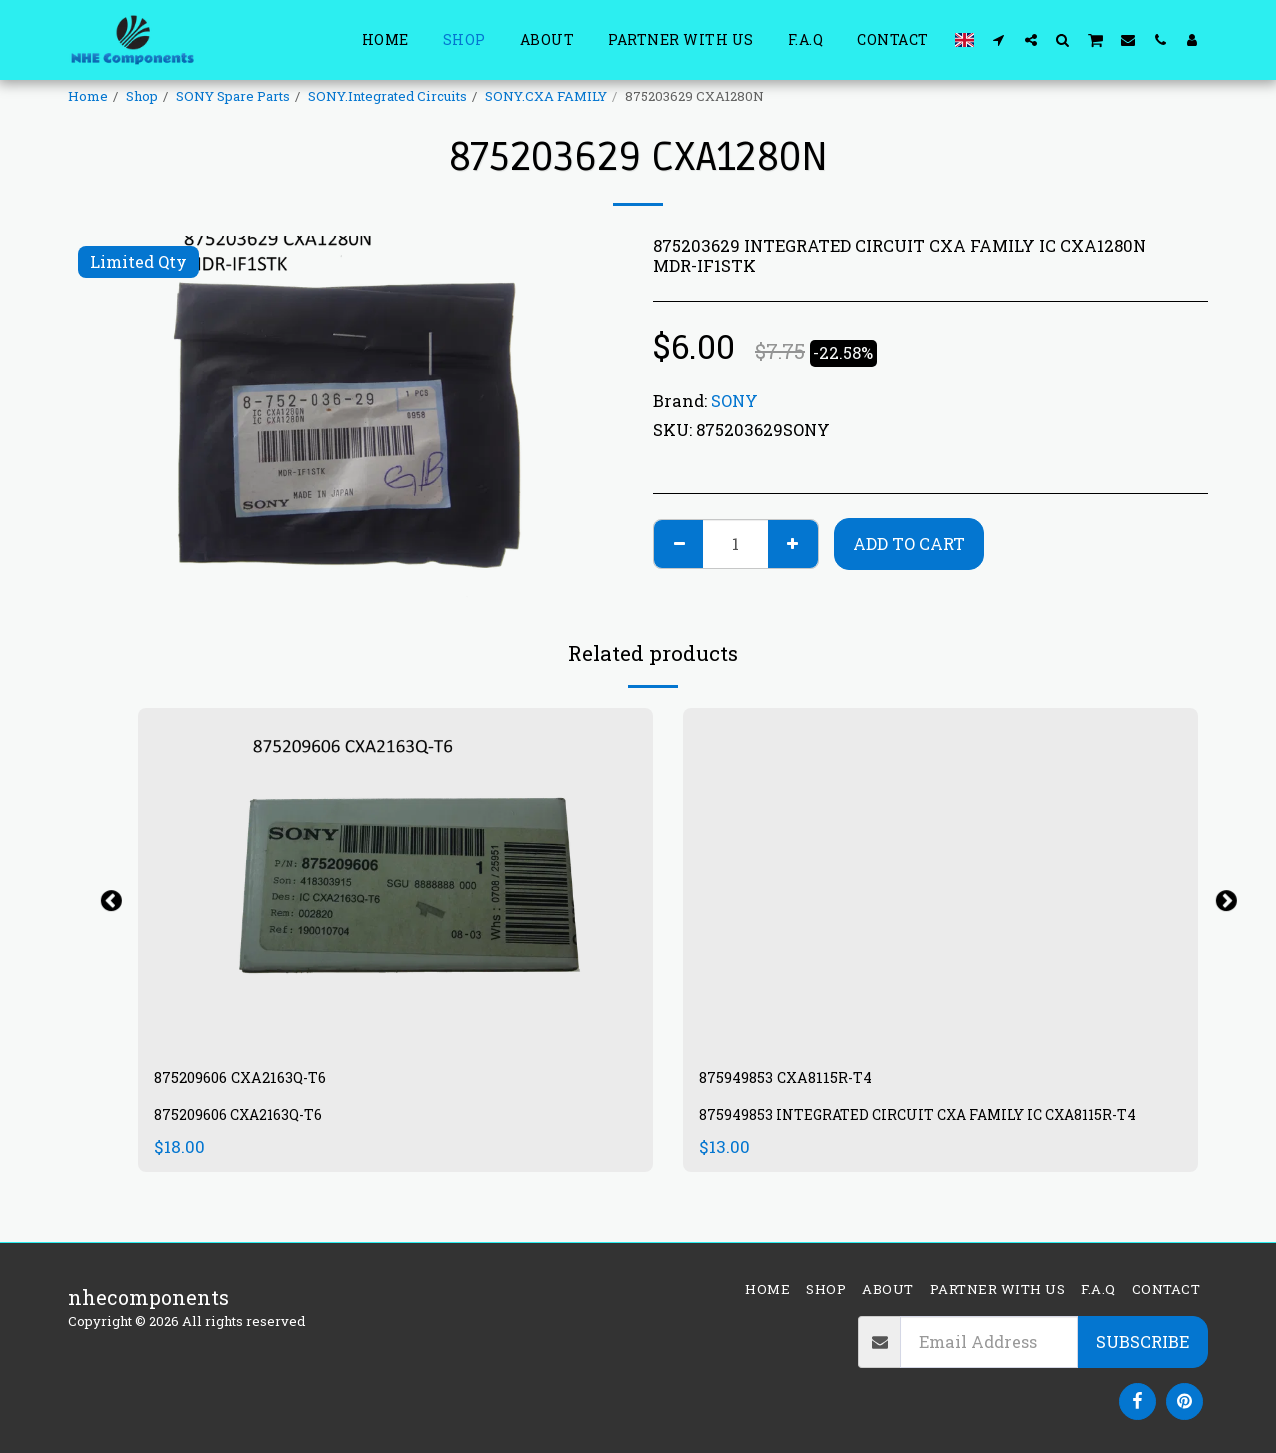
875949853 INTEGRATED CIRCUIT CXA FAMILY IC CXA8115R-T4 (937, 1132)
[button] (999, 39)
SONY (734, 400)
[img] (395, 879)
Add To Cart (909, 543)
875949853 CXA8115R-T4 (816, 1081)
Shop (142, 96)
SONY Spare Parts (233, 96)
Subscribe (1142, 1341)
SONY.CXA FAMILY (546, 96)
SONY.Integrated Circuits (387, 96)
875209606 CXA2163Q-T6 (271, 1081)
